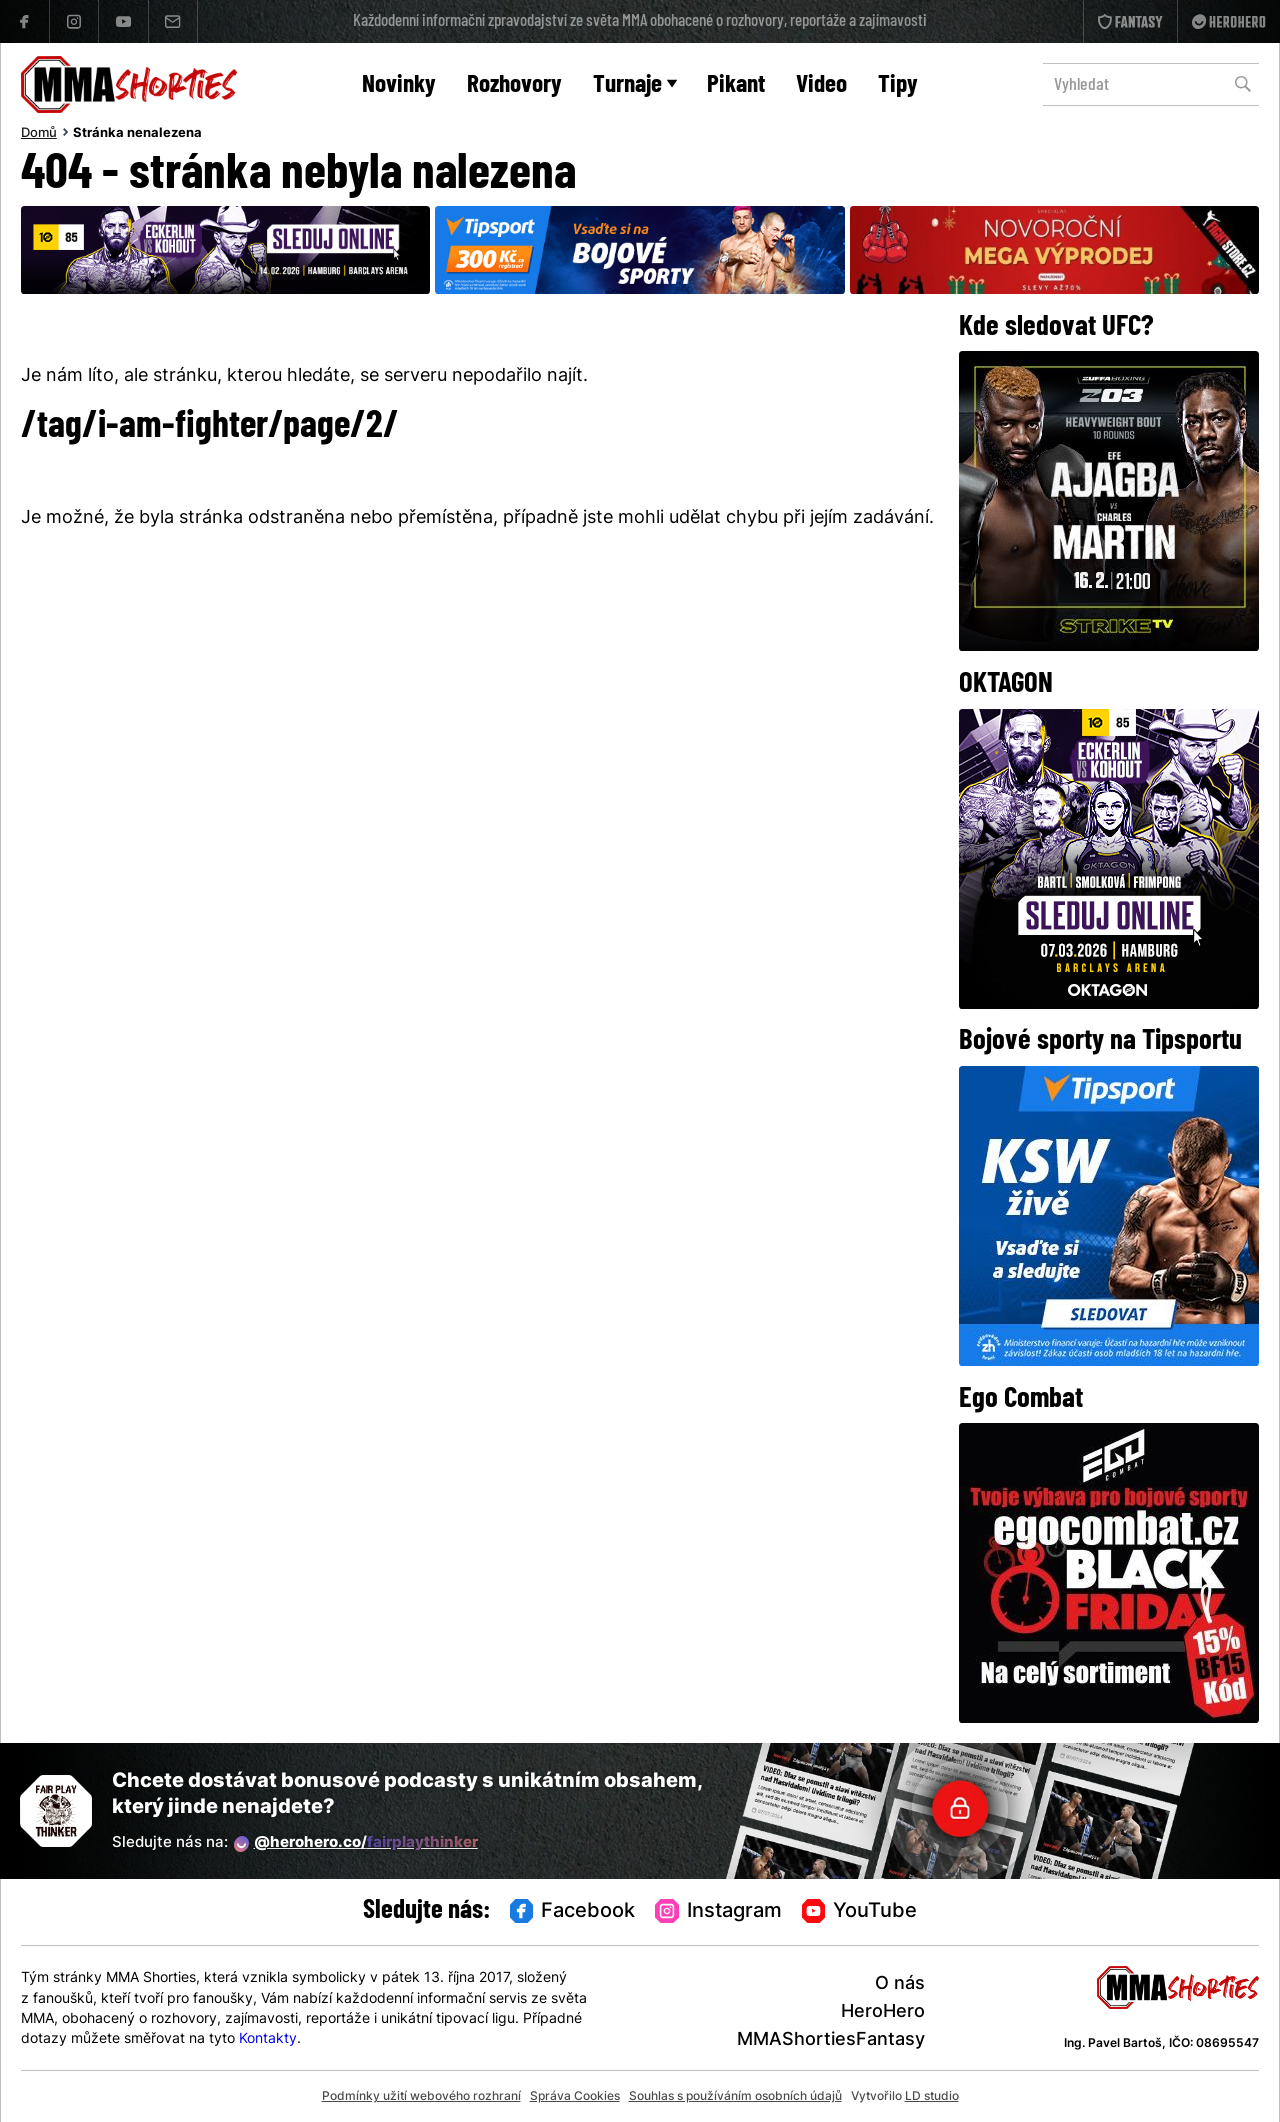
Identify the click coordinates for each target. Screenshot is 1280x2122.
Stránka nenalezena (137, 134)
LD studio (932, 2097)
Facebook (573, 1912)
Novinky (399, 85)
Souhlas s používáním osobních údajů (735, 2097)
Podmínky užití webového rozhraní (421, 2097)
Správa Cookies (575, 2097)
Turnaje (635, 85)
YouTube (860, 1912)
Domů (39, 134)
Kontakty (268, 2039)
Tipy (898, 85)
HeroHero (883, 2012)
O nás (900, 1984)
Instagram (718, 1912)
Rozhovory (514, 85)
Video (821, 85)
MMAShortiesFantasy (831, 2040)
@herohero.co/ (356, 1844)
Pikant (736, 85)
